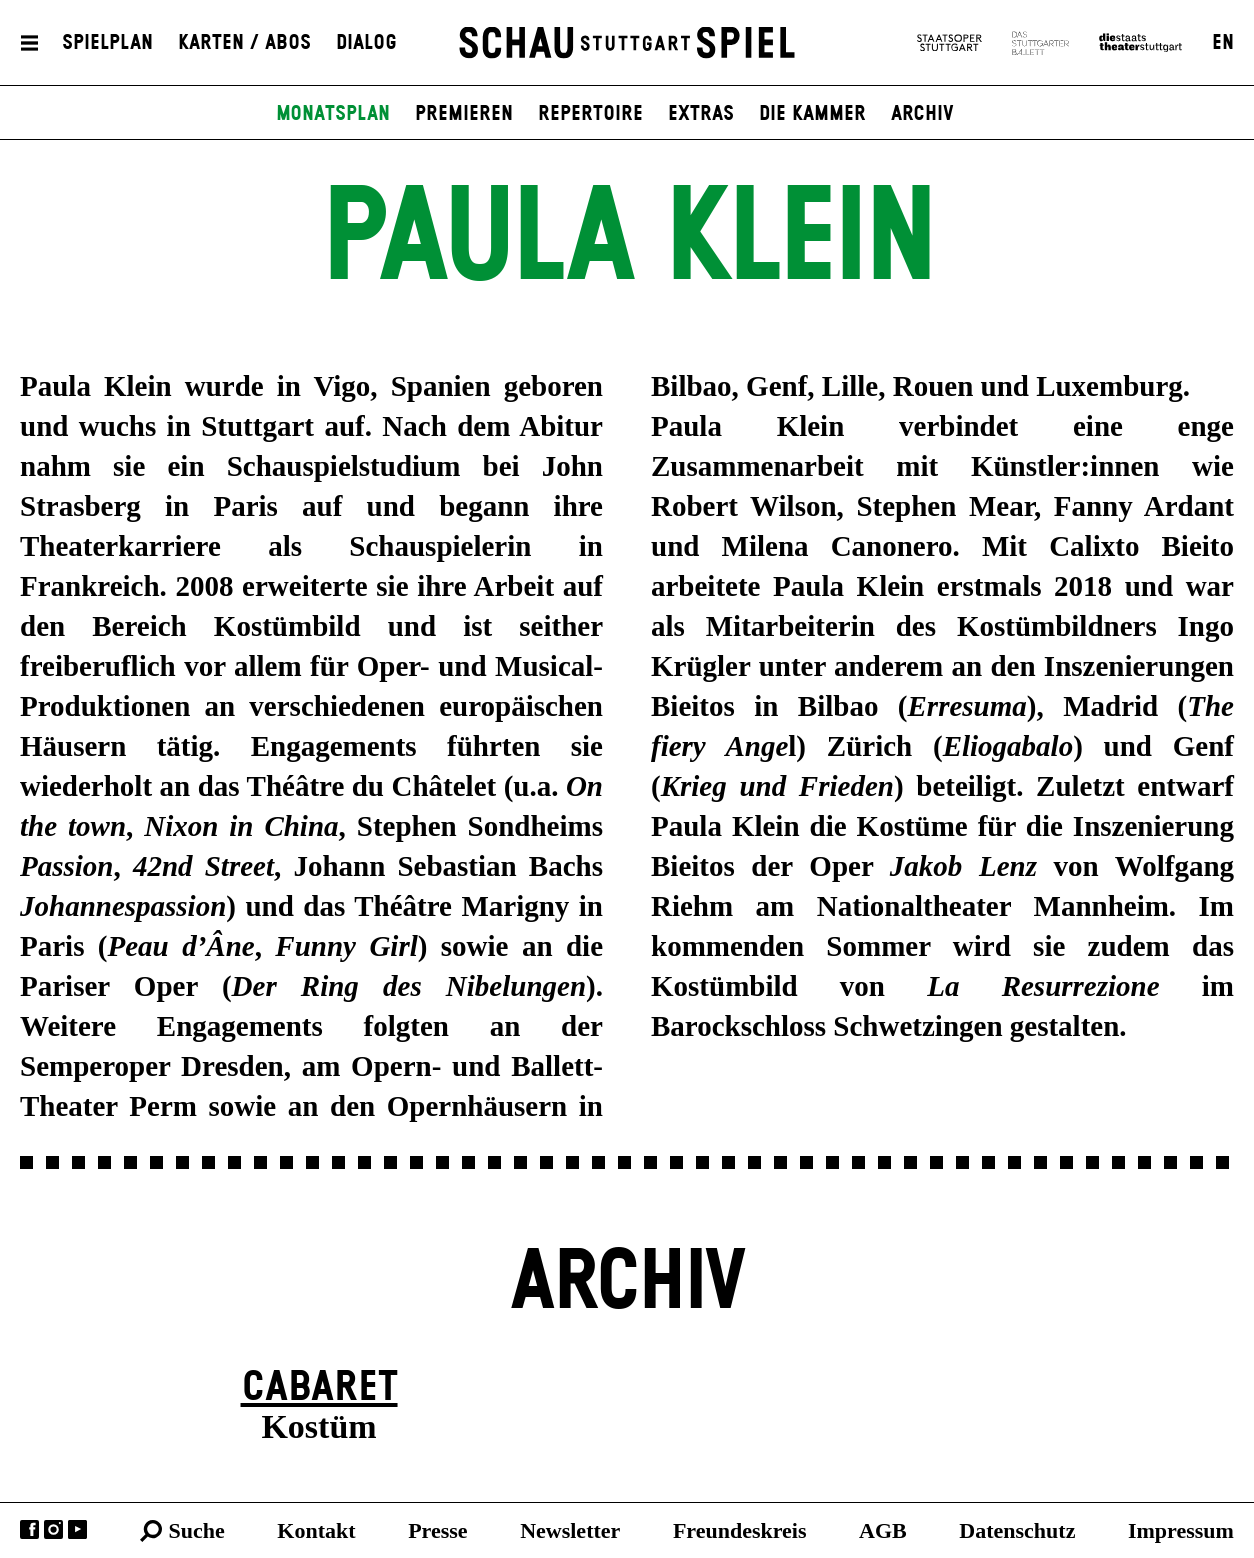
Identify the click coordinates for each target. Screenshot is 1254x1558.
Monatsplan (333, 114)
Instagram (53, 1529)
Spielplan (107, 43)
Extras (701, 114)
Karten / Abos (244, 43)
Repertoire (590, 114)
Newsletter (570, 1530)
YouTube (77, 1529)
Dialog (366, 43)
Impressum (1181, 1530)
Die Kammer (812, 114)
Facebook (29, 1529)
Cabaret (319, 1388)
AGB (883, 1530)
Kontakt (316, 1530)
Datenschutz (1017, 1530)
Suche (197, 1530)
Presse (437, 1530)
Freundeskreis (740, 1530)
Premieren (464, 114)
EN (1223, 43)
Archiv (922, 114)
